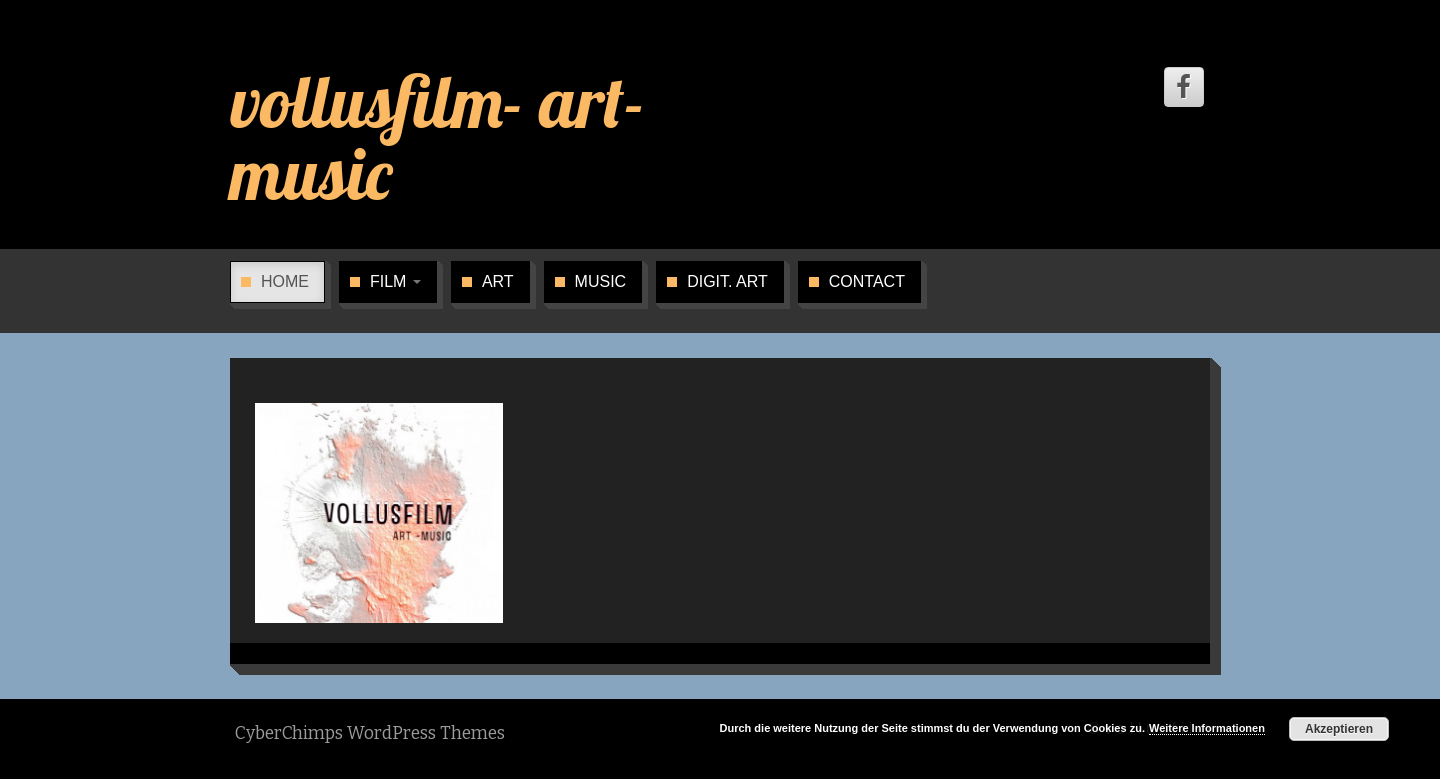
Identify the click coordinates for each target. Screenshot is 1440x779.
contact (867, 281)
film (395, 281)
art (498, 281)
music (601, 281)
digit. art (727, 281)
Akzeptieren (1339, 729)
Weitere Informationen (1207, 728)
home (285, 281)
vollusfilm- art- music (437, 137)
